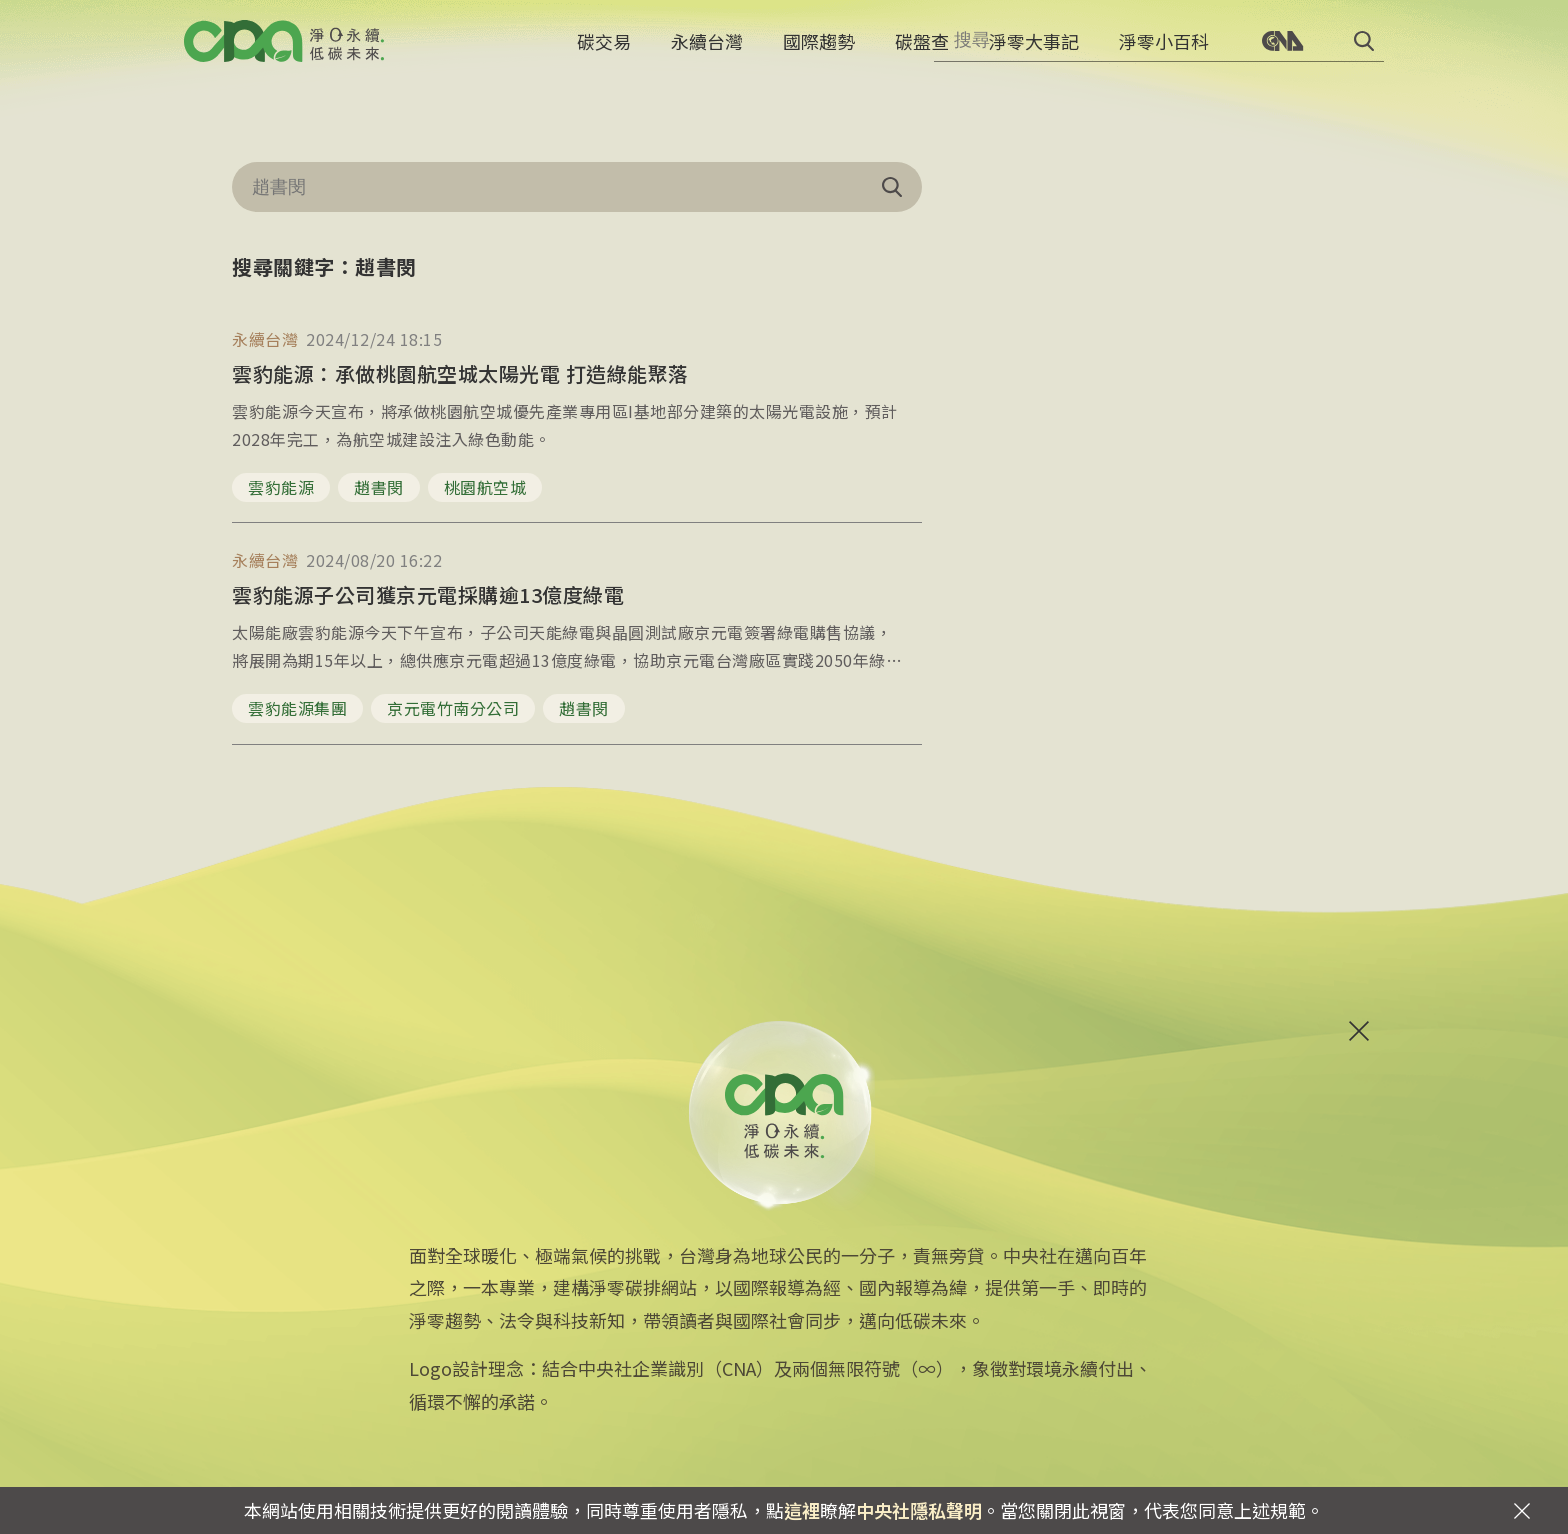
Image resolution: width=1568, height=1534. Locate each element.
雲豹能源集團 (297, 708)
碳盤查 (922, 55)
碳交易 (604, 55)
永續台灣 (707, 55)
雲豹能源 (281, 487)
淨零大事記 (1034, 55)
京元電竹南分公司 (453, 708)
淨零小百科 (1164, 55)
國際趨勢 (819, 55)
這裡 (802, 1510)
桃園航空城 (485, 487)
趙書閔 (379, 487)
